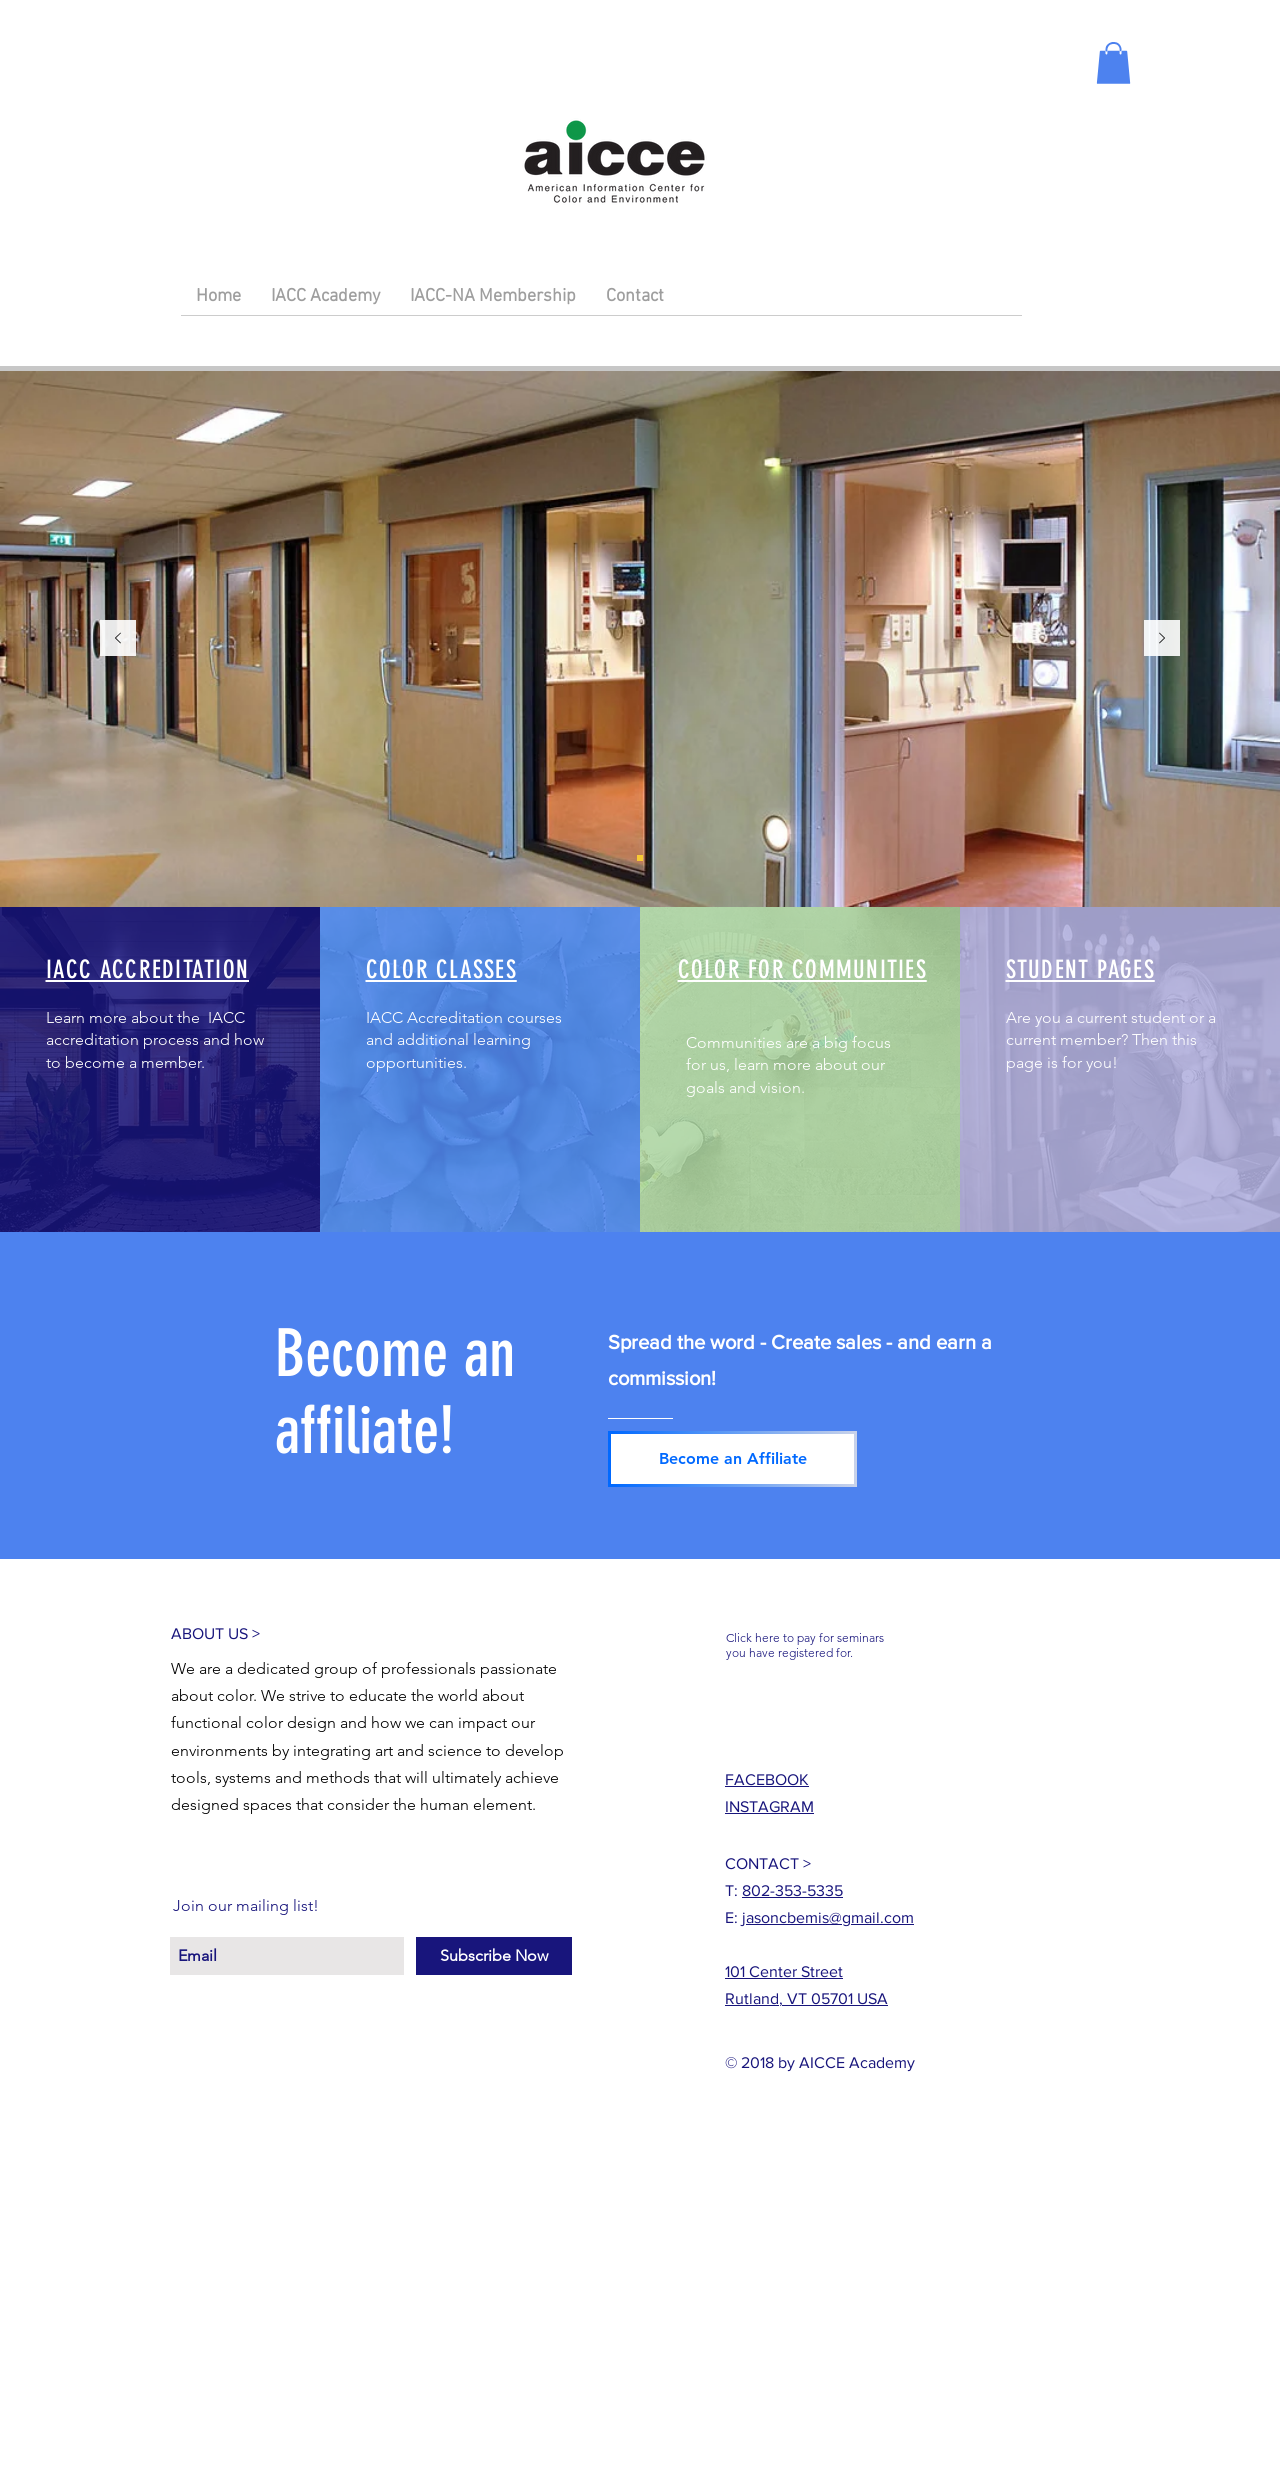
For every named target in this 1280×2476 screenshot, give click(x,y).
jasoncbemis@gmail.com (828, 1917)
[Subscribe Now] (494, 1956)
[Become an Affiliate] (732, 1459)
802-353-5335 (792, 1890)
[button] (1113, 63)
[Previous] (118, 639)
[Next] (1162, 639)
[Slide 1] (640, 858)
